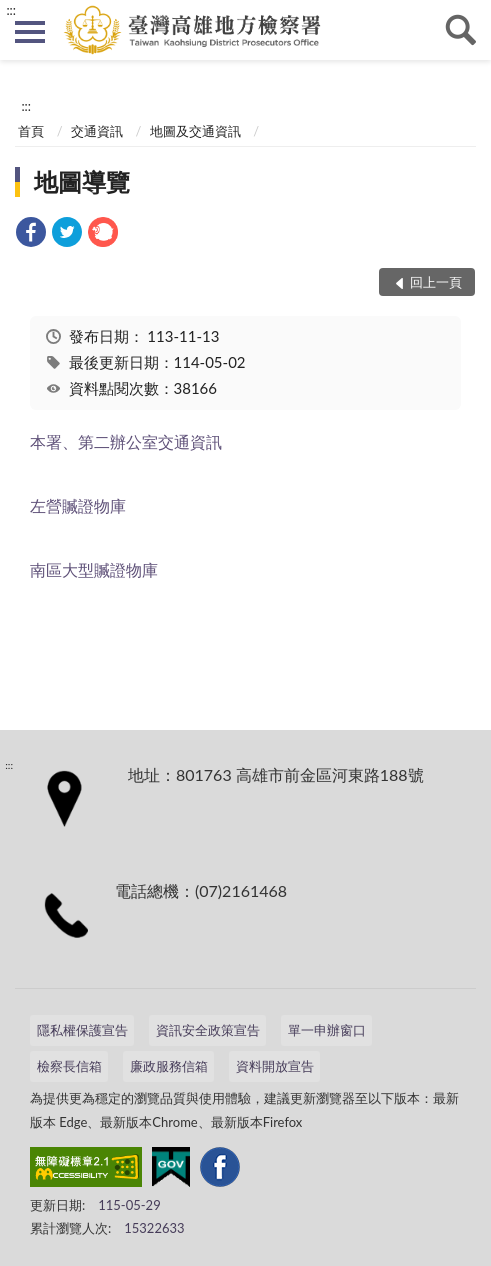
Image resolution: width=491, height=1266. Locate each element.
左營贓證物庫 (78, 505)
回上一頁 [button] (436, 282)
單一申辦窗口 (327, 1030)
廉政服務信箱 (169, 1066)
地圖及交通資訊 (195, 131)
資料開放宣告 (275, 1066)
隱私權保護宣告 (82, 1030)
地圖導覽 (82, 181)
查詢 (461, 30)
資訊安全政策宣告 (208, 1030)
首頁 (31, 131)
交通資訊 (97, 131)
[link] (31, 234)
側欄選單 (30, 32)
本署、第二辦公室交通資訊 (126, 441)
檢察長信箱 (69, 1066)
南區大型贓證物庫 (94, 569)
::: (11, 10)
